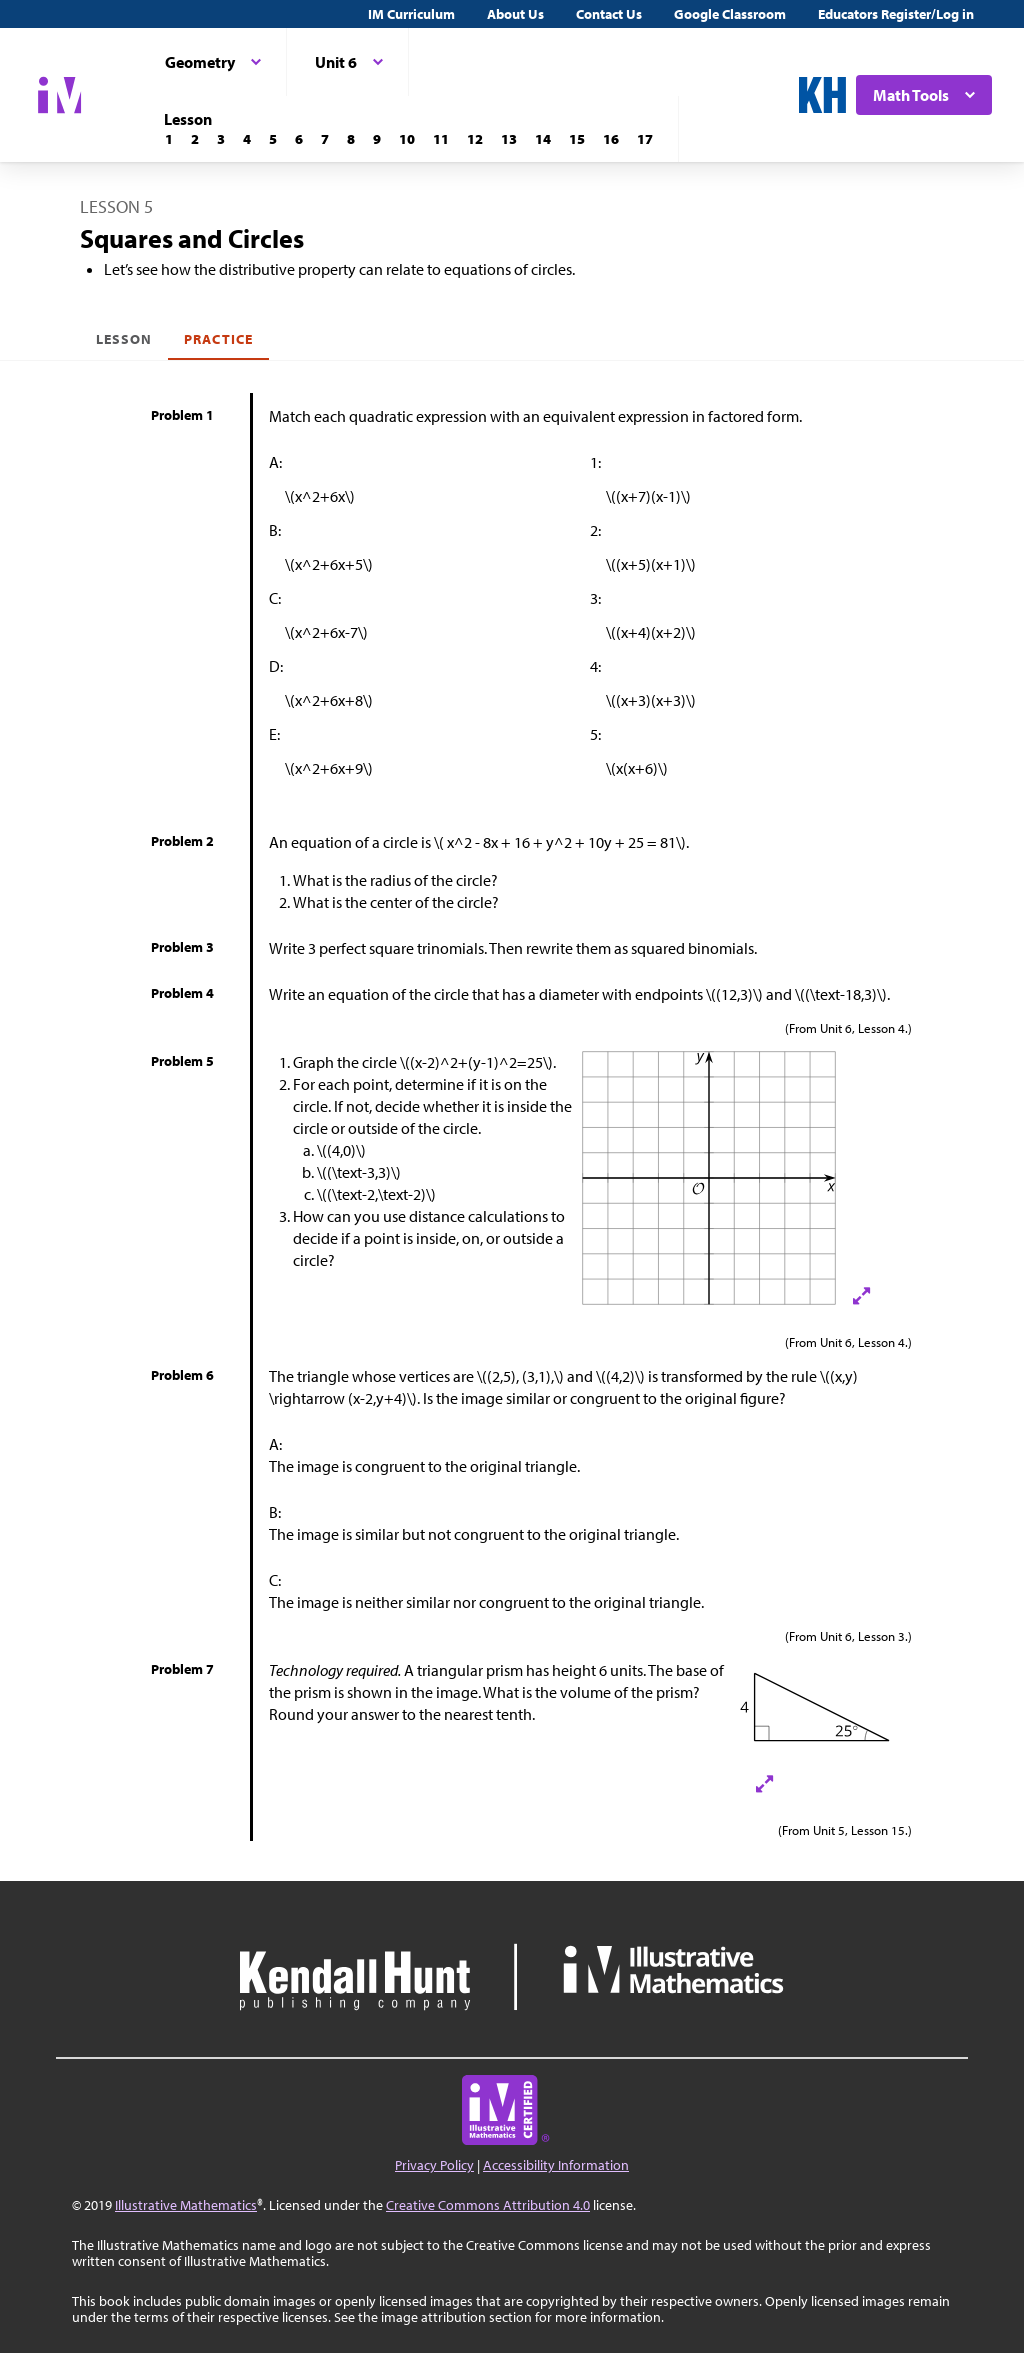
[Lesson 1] (169, 139)
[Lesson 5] (273, 139)
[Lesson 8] (351, 139)
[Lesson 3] (221, 139)
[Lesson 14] (543, 139)
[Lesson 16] (611, 139)
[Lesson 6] (299, 139)
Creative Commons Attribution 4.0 (488, 2205)
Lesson (124, 339)
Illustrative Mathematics (186, 2205)
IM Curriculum (411, 14)
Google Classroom (730, 14)
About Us (515, 14)
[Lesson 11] (441, 139)
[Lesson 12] (475, 139)
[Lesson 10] (407, 139)
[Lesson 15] (577, 139)
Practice (218, 339)
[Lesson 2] (195, 139)
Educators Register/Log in (896, 14)
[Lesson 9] (377, 139)
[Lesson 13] (509, 139)
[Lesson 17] (645, 139)
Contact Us (609, 14)
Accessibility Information (556, 2165)
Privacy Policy (434, 2165)
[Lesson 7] (325, 139)
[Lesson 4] (247, 139)
